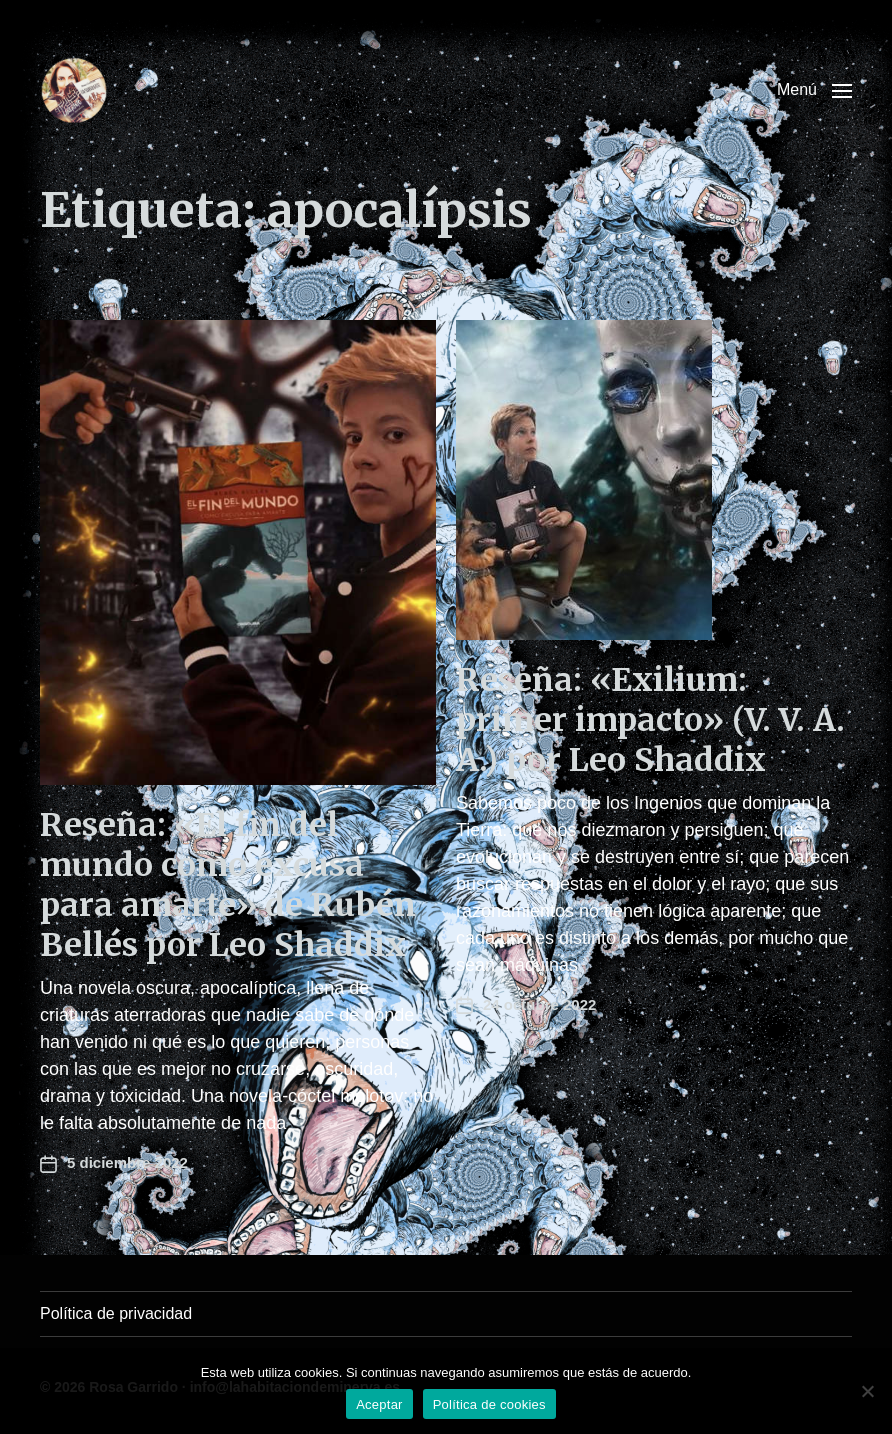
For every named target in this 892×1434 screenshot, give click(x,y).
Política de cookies (489, 1404)
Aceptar (379, 1404)
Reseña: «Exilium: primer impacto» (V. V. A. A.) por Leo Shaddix (650, 720)
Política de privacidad (116, 1313)
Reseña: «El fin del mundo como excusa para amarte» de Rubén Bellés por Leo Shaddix (228, 885)
